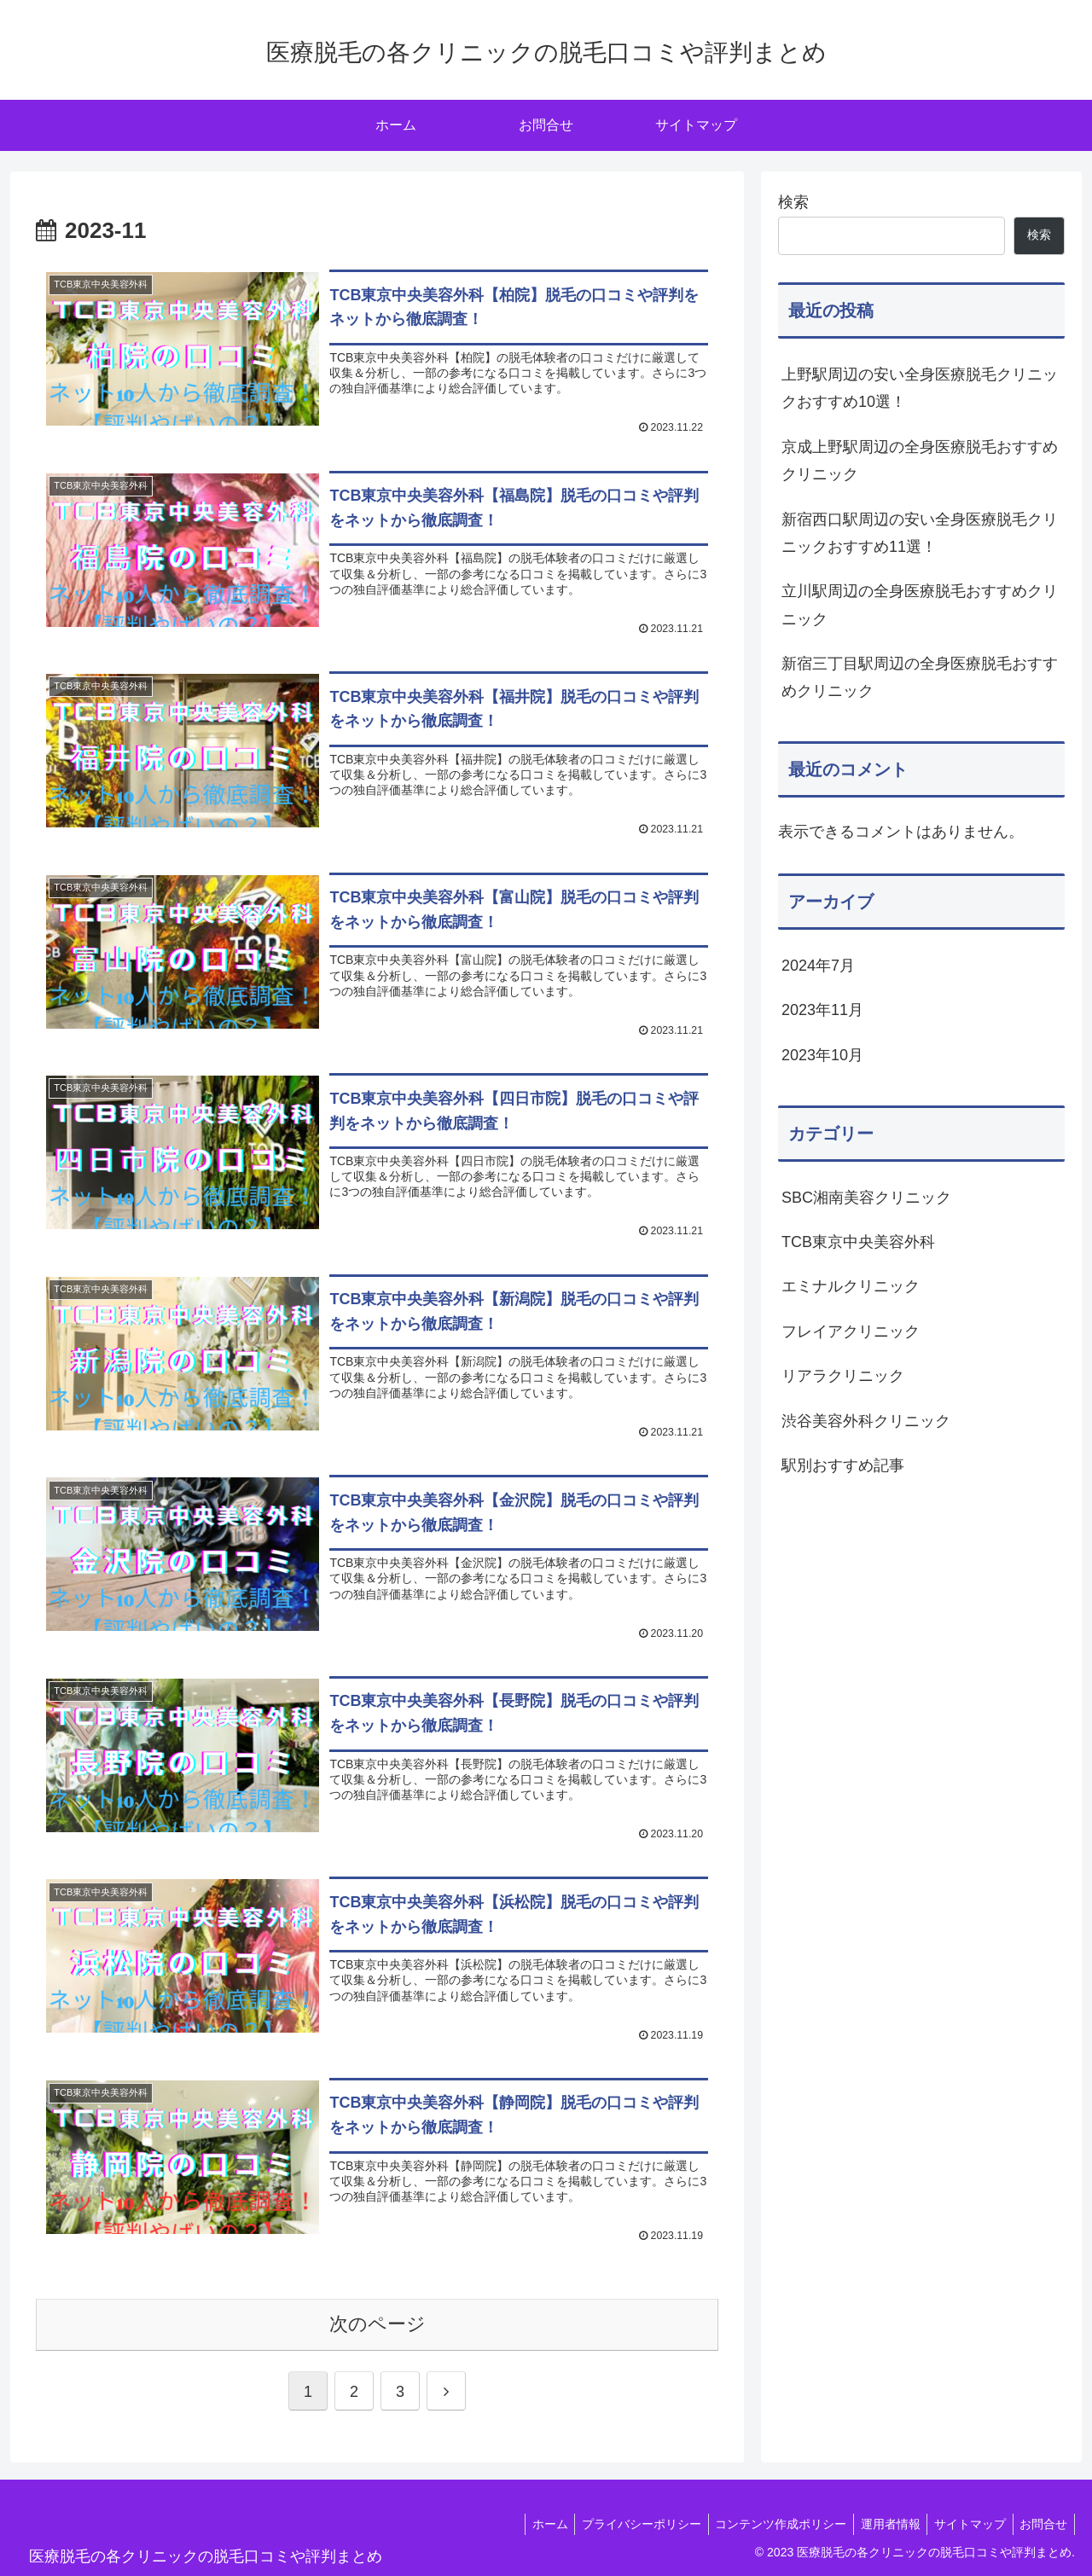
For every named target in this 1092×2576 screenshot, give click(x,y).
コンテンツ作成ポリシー (767, 2523)
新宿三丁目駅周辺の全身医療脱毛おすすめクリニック (919, 677)
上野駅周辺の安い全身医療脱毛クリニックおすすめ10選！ (919, 388)
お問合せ (1042, 2523)
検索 (793, 202)
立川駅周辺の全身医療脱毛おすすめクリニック (919, 605)
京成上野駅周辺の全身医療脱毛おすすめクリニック (919, 460)
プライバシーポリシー (623, 2523)
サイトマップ (964, 2523)
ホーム (528, 2523)
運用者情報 (880, 2523)
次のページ (377, 2323)
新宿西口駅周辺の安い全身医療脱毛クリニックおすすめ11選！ (919, 533)
